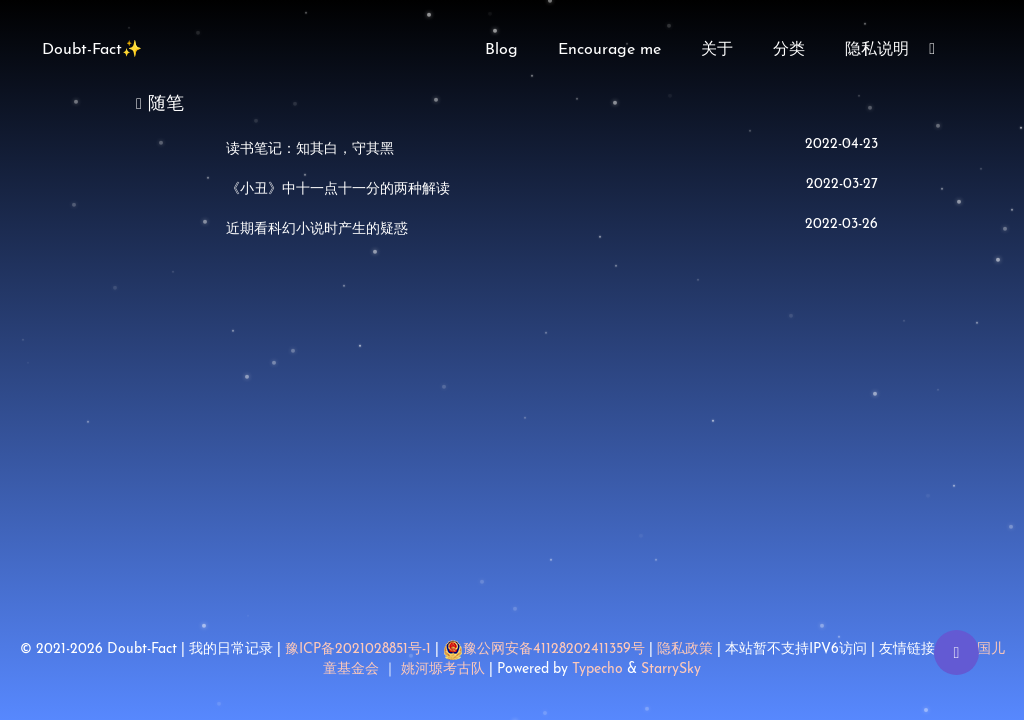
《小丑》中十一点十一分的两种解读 (338, 189)
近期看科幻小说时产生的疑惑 (317, 229)
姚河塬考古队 (445, 669)
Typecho (597, 669)
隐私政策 (685, 649)
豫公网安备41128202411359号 (544, 649)
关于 (717, 50)
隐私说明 (877, 50)
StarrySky (671, 669)
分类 (789, 50)
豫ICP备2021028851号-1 (358, 649)
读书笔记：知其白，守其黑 (310, 149)
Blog (501, 50)
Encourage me (609, 50)
